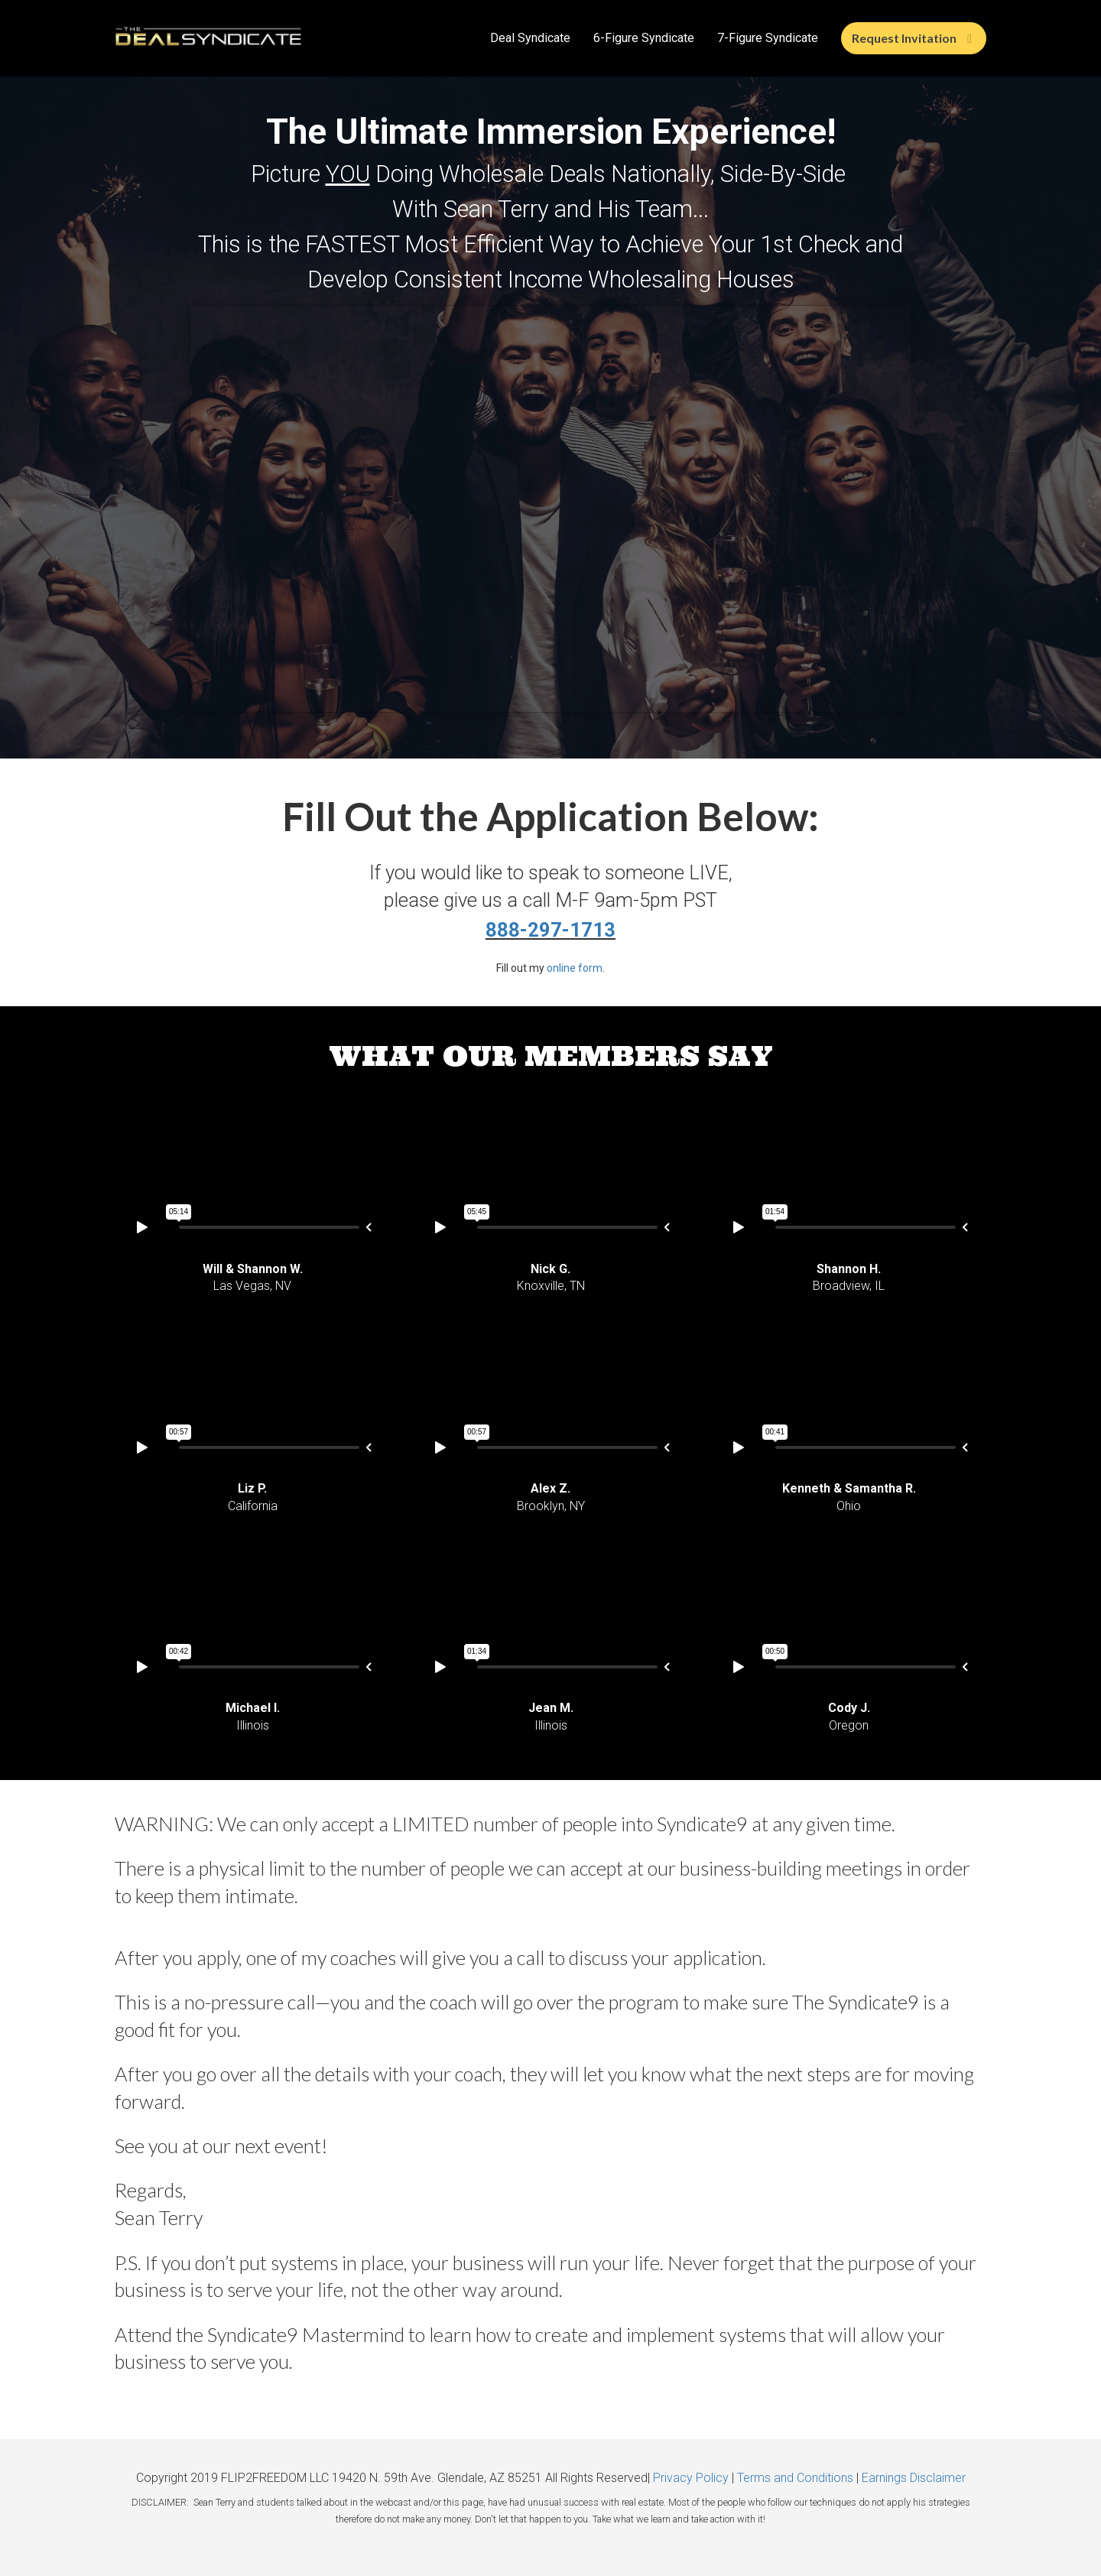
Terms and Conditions (795, 2477)
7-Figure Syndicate (767, 38)
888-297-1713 (550, 929)
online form (574, 968)
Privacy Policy (691, 2477)
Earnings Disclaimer (914, 2477)
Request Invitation (912, 38)
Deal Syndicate (530, 38)
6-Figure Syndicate (643, 38)
